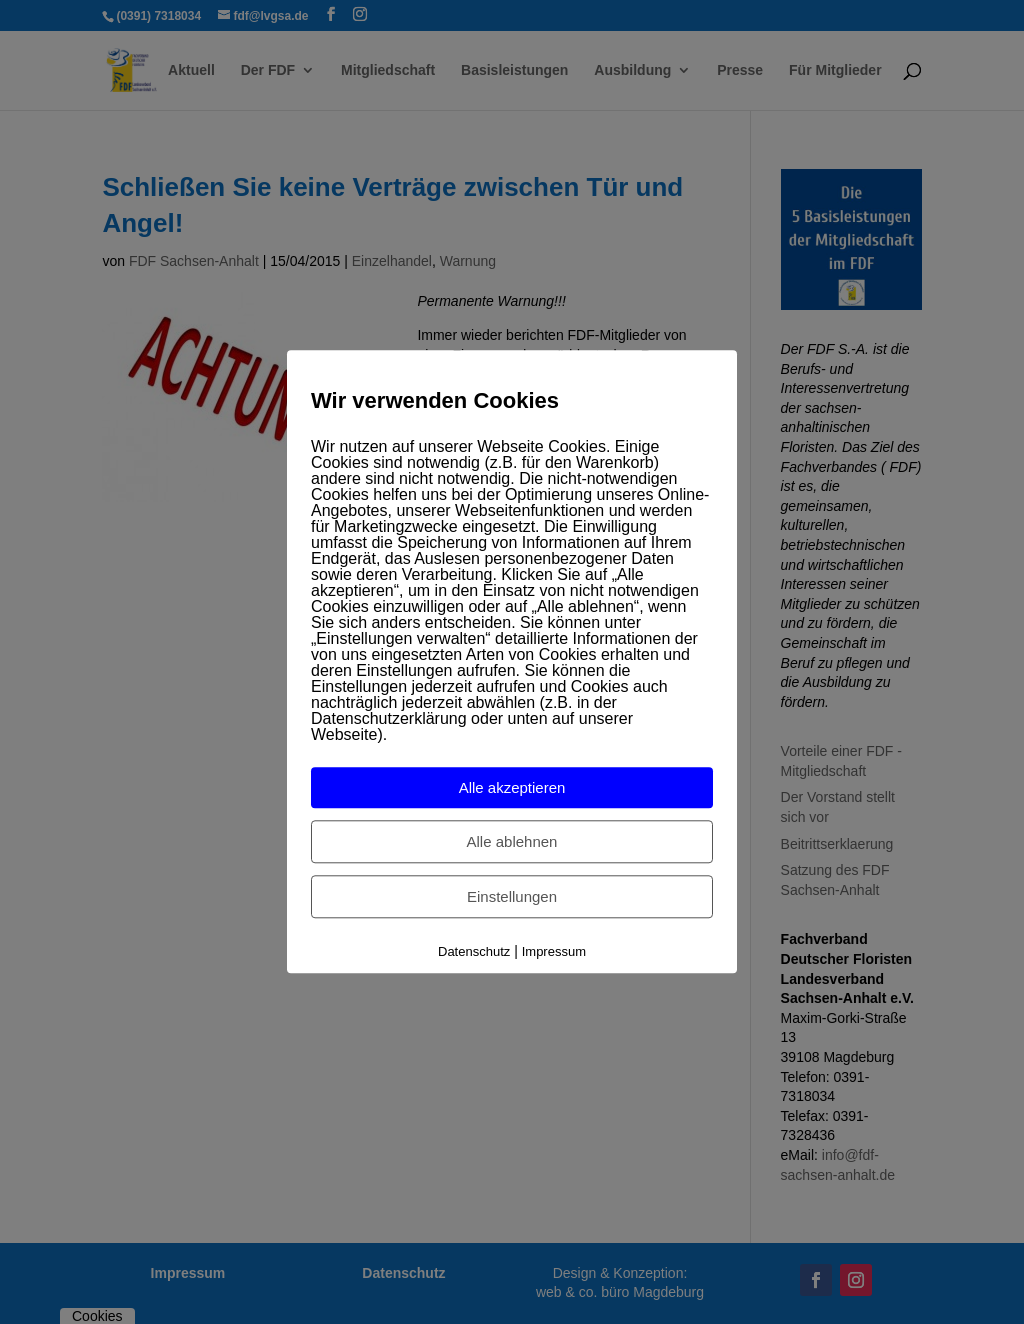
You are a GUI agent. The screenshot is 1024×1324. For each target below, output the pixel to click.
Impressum (554, 951)
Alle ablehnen (512, 841)
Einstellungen (512, 896)
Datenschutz (474, 951)
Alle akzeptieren (512, 787)
